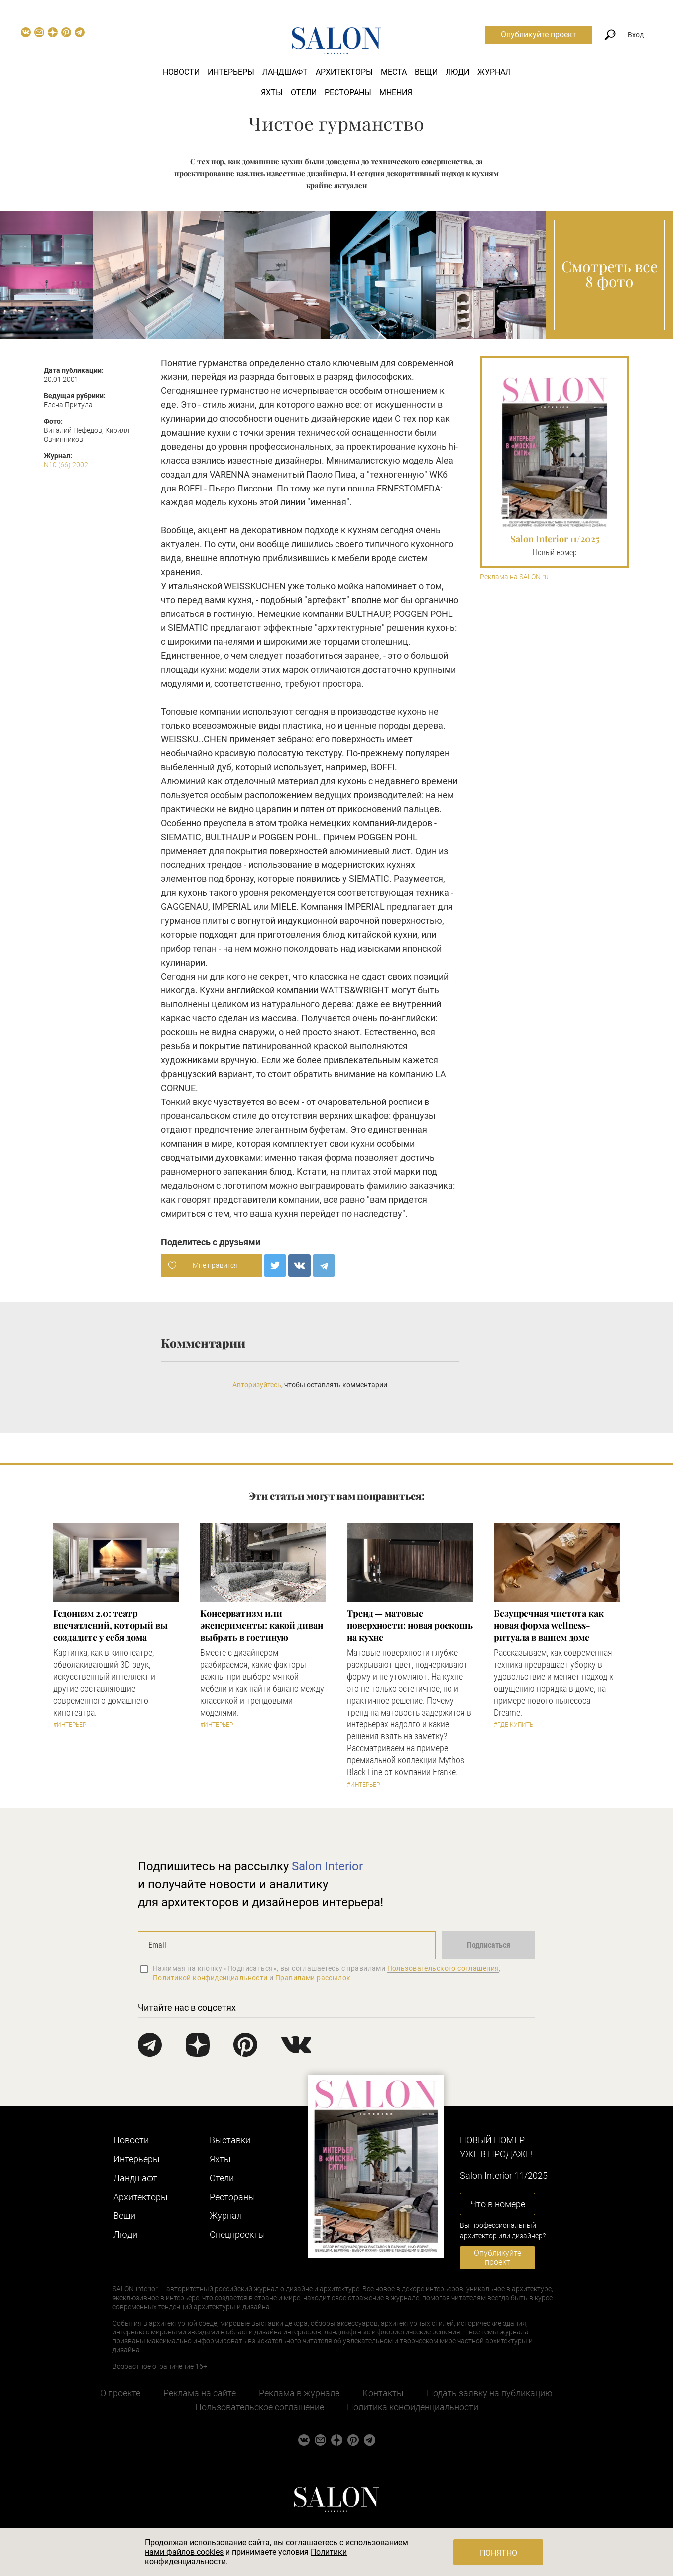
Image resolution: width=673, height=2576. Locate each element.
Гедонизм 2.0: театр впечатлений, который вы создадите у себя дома (110, 1625)
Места (394, 72)
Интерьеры (231, 72)
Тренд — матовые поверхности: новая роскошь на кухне (410, 1625)
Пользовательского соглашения (443, 1968)
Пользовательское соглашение (259, 2407)
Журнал (494, 72)
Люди (457, 72)
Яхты (272, 92)
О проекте (120, 2393)
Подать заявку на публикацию (490, 2393)
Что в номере (497, 2204)
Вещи (426, 72)
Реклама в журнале (299, 2393)
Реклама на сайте (199, 2393)
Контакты (383, 2393)
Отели (304, 92)
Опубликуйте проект (538, 34)
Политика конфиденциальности (412, 2407)
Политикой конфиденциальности (210, 1978)
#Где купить (513, 1725)
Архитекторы (344, 72)
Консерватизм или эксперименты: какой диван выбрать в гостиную (261, 1625)
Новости (181, 72)
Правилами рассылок (313, 1978)
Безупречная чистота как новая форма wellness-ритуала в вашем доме (549, 1625)
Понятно (498, 2553)
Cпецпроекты (237, 2234)
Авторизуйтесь (256, 1385)
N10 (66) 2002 (66, 465)
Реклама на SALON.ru (514, 577)
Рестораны (348, 92)
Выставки (230, 2140)
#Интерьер (69, 1725)
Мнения (395, 92)
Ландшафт (285, 72)
